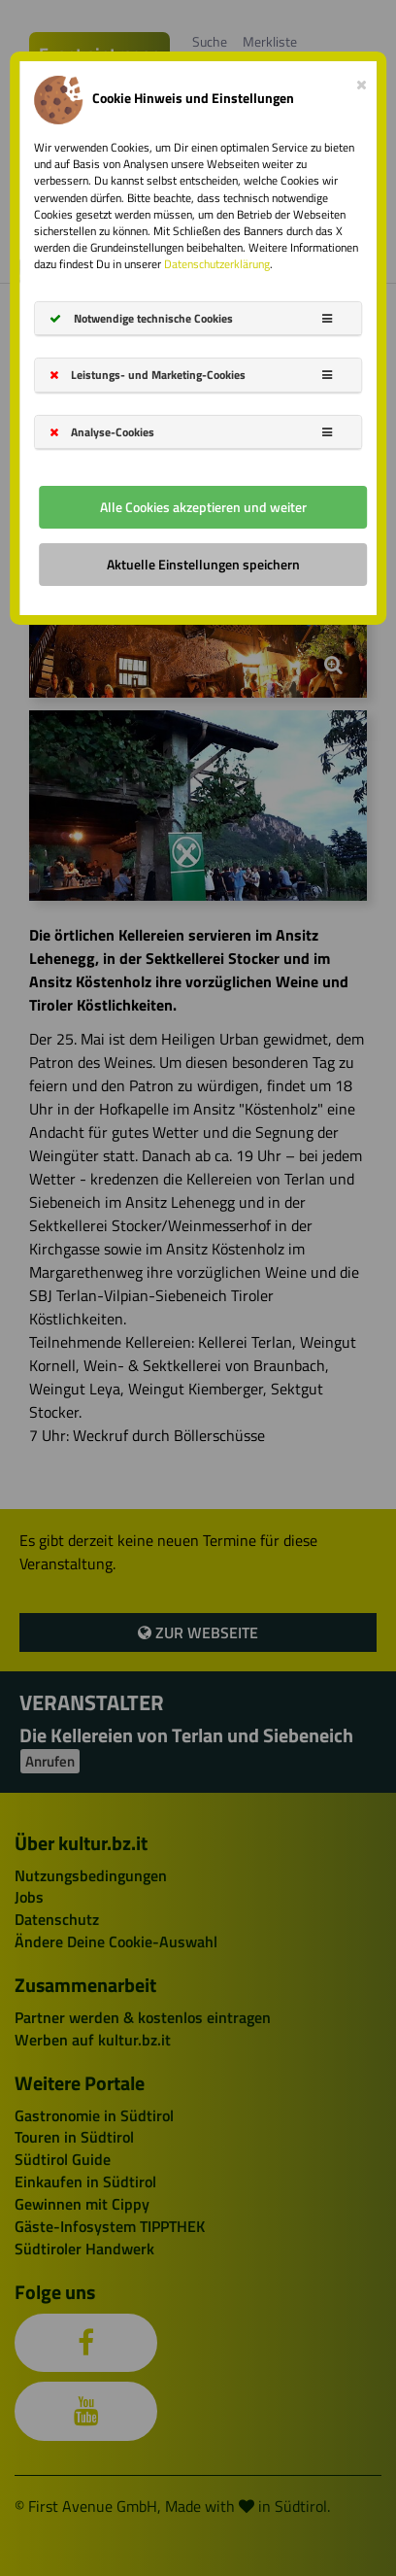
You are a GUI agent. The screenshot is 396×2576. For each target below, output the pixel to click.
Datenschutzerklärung (217, 264)
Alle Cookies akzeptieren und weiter (203, 507)
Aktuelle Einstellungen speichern (203, 564)
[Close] (361, 80)
